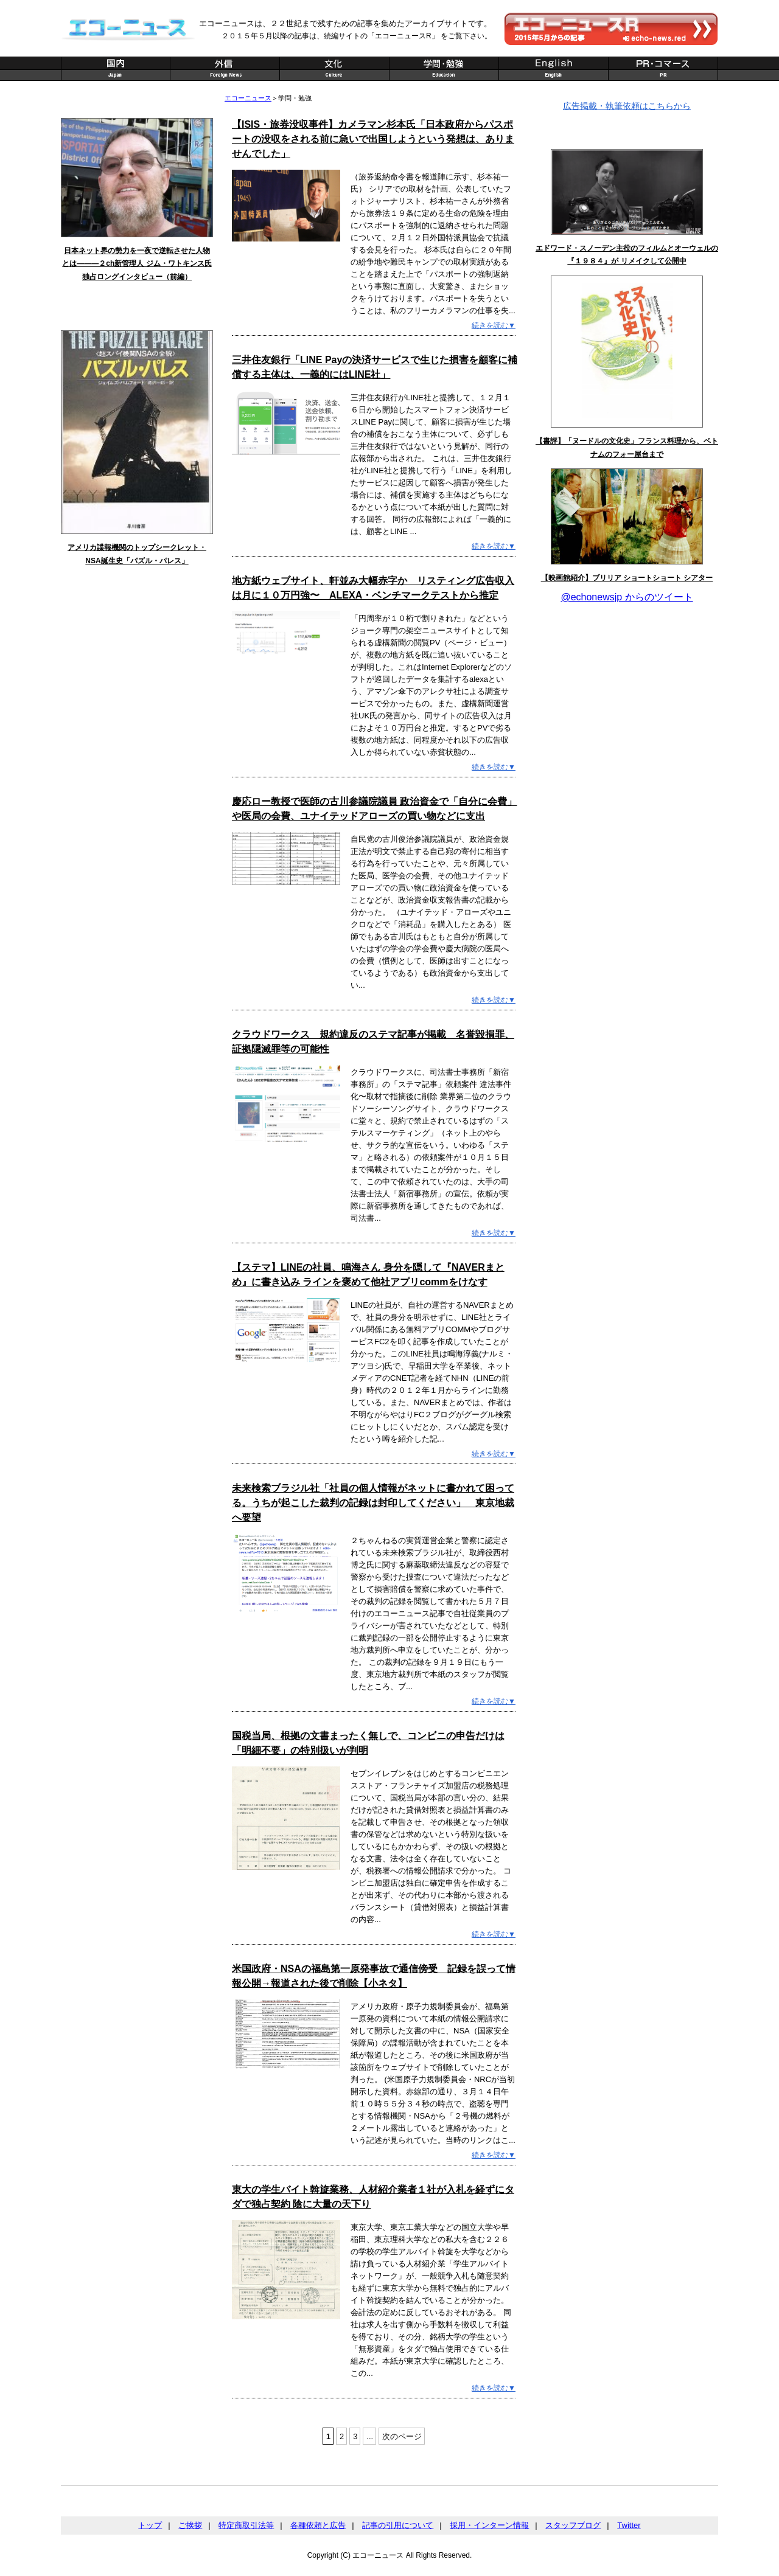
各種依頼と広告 (318, 2525)
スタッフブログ (573, 2525)
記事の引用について (397, 2525)
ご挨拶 (190, 2525)
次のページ (402, 2436)
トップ (150, 2525)
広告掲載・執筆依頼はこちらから (627, 106)
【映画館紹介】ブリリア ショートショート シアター (627, 578)
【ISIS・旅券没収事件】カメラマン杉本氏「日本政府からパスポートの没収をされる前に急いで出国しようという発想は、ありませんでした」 (373, 139)
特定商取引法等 (246, 2525)
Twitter (628, 2525)
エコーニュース (248, 98)
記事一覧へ (180, 314)
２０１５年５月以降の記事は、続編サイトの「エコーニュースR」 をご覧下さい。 (357, 36)
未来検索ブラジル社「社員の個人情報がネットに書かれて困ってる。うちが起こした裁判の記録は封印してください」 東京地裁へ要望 (373, 1502)
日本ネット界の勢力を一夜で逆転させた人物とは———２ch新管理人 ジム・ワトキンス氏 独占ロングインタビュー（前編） (136, 263)
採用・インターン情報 (489, 2525)
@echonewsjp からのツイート (627, 597)
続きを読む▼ (493, 325)
